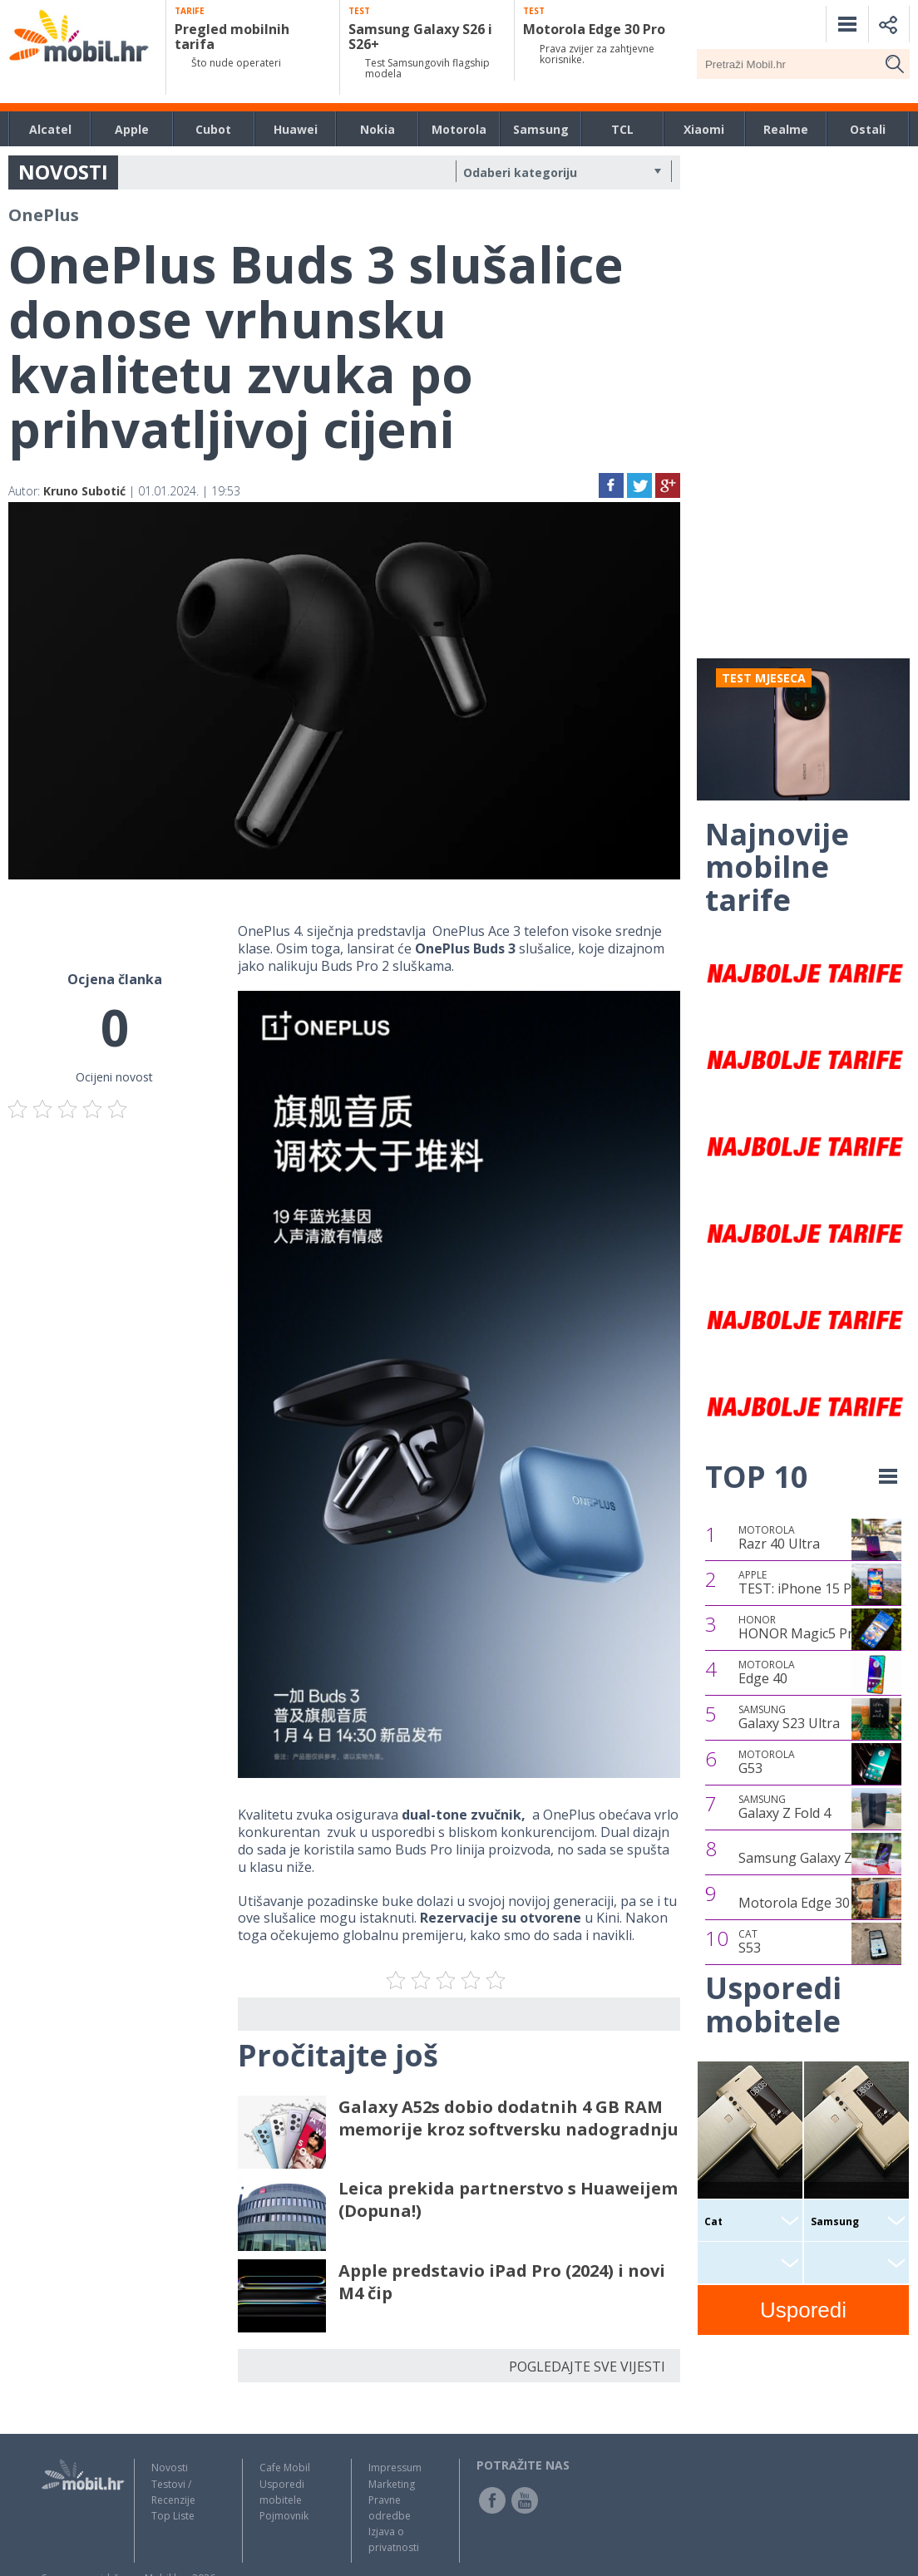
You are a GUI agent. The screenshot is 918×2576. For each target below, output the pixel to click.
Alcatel (50, 129)
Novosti (169, 2467)
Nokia (377, 129)
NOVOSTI (63, 171)
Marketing (391, 2484)
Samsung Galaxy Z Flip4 (811, 1858)
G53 (766, 1762)
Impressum (395, 2467)
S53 (749, 1942)
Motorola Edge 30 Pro (807, 1903)
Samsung (541, 129)
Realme (785, 129)
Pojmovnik (283, 2516)
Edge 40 (766, 1672)
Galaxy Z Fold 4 (784, 1807)
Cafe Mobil (284, 2467)
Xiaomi (704, 129)
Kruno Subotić (84, 491)
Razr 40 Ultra (779, 1538)
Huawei (296, 129)
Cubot (213, 129)
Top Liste (173, 2516)
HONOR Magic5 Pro (799, 1628)
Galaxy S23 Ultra (789, 1717)
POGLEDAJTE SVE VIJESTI (587, 2366)
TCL (622, 129)
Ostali (868, 129)
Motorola (459, 129)
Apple (132, 129)
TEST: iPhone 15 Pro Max (817, 1583)
